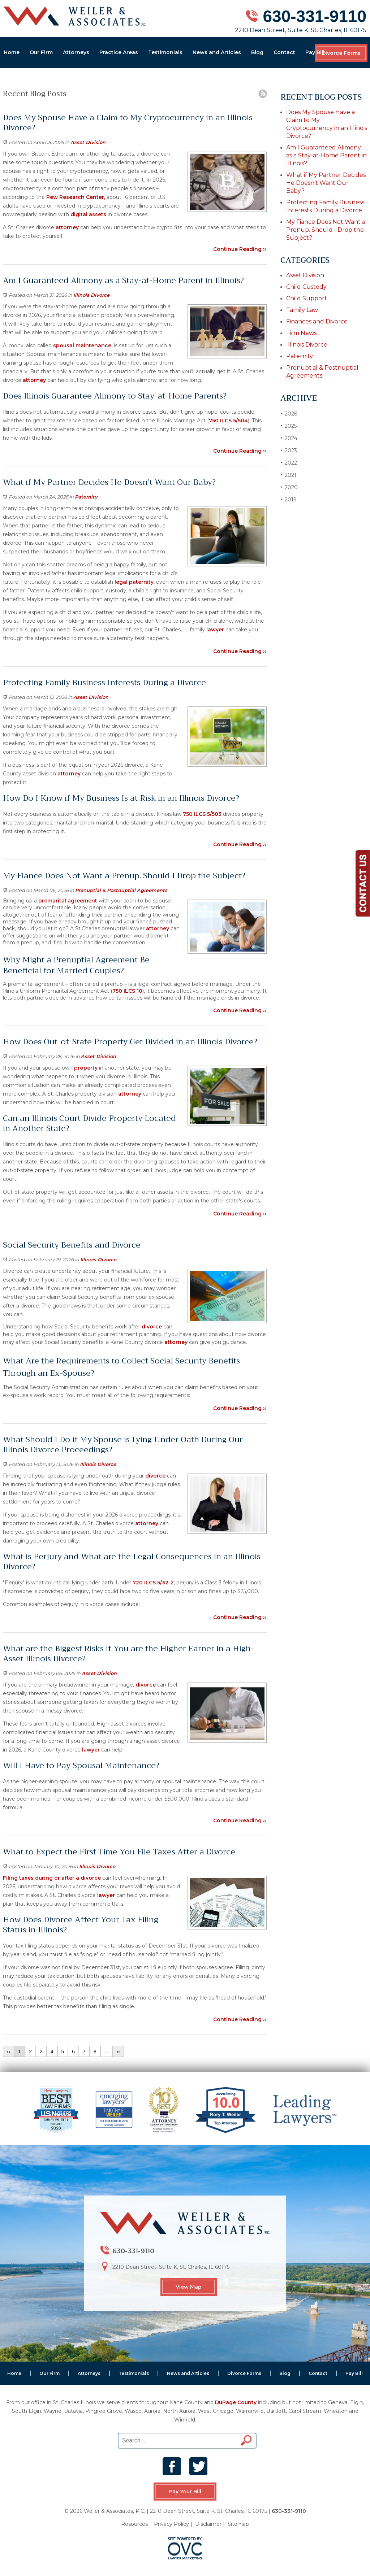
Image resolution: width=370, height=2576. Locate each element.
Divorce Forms (341, 53)
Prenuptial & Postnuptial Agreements (121, 890)
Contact (284, 52)
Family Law (302, 309)
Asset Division (88, 142)
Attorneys (76, 52)
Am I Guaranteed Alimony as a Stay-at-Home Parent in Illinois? (326, 155)
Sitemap (238, 2524)
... (106, 2051)
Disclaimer (208, 2524)
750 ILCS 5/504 (228, 420)
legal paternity (134, 582)
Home (12, 52)
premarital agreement (67, 900)
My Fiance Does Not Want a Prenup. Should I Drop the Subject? (325, 229)
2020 (289, 487)
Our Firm (41, 52)
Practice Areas (118, 52)
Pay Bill (314, 52)
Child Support (306, 298)
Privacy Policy (171, 2524)
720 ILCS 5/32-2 (152, 1582)
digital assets (88, 214)
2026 (288, 413)
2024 (288, 438)
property (86, 1068)
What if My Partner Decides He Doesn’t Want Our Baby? (326, 182)
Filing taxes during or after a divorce (52, 1878)
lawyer (214, 629)
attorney (67, 227)
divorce (152, 1326)
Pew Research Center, (75, 197)
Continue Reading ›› (240, 249)
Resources (134, 2524)
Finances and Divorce (317, 321)
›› (118, 2051)
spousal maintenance (81, 345)
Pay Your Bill (185, 2491)
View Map (189, 2287)
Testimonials (165, 52)
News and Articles (217, 52)
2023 (288, 450)
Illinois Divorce (91, 295)
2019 (288, 499)
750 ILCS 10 (127, 991)
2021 (288, 475)
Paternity (86, 497)
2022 (288, 462)
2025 (288, 426)
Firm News (301, 333)
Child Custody (306, 286)
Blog (257, 52)
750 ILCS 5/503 (201, 814)
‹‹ (8, 2051)
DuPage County (236, 2402)
